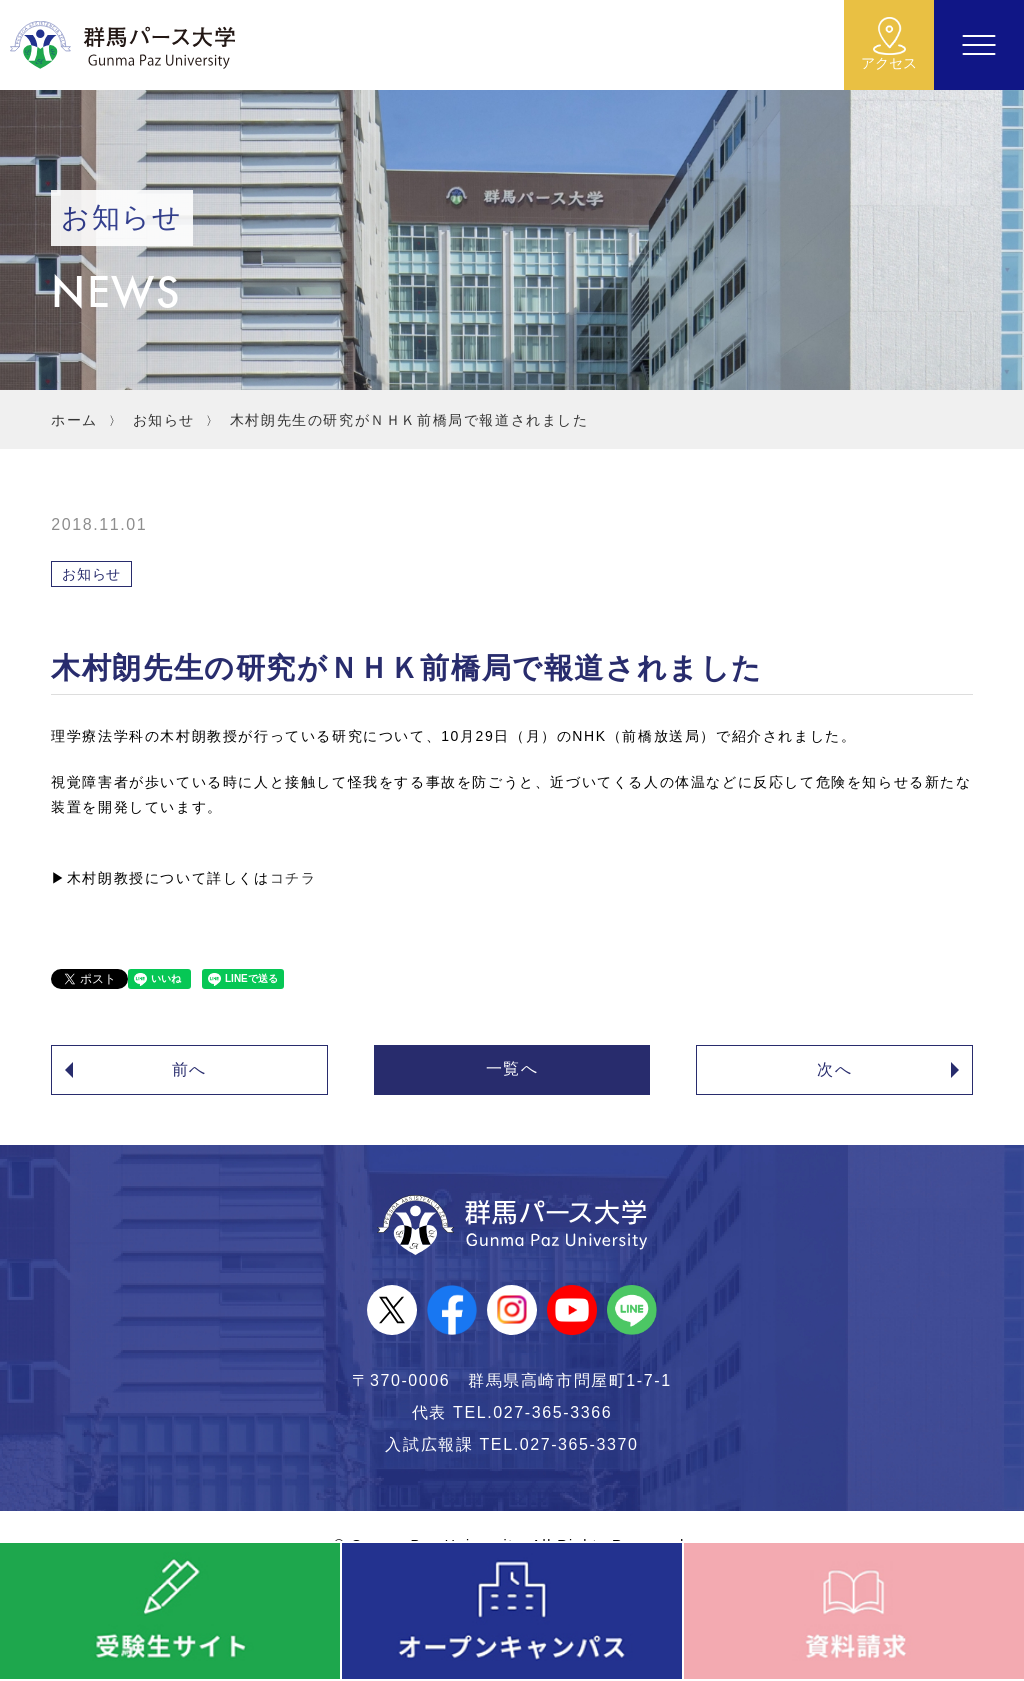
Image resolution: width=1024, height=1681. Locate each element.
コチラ (293, 878)
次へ (834, 1069)
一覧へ (512, 1068)
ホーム (74, 420)
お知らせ (164, 420)
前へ (189, 1069)
